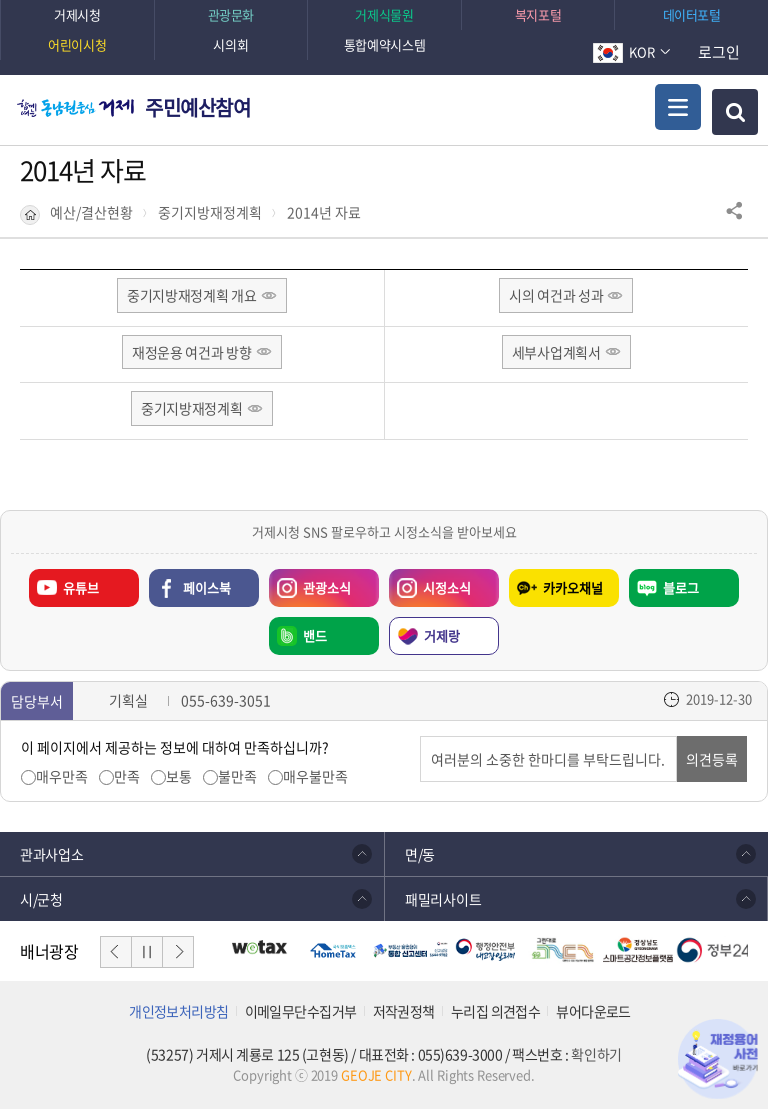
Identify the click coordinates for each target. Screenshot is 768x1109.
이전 (116, 952)
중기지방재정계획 (210, 212)
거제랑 (442, 635)
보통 (179, 776)
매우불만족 (315, 776)
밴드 (315, 635)
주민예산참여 (198, 107)
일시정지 (147, 952)
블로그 (681, 587)
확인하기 (596, 1054)
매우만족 (62, 776)
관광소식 (327, 587)
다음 (178, 952)
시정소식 (447, 587)
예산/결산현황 (91, 212)
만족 (127, 776)
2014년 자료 (324, 212)
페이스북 (207, 587)
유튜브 (81, 587)
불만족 (237, 776)
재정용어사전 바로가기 (718, 1059)
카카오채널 (573, 587)
